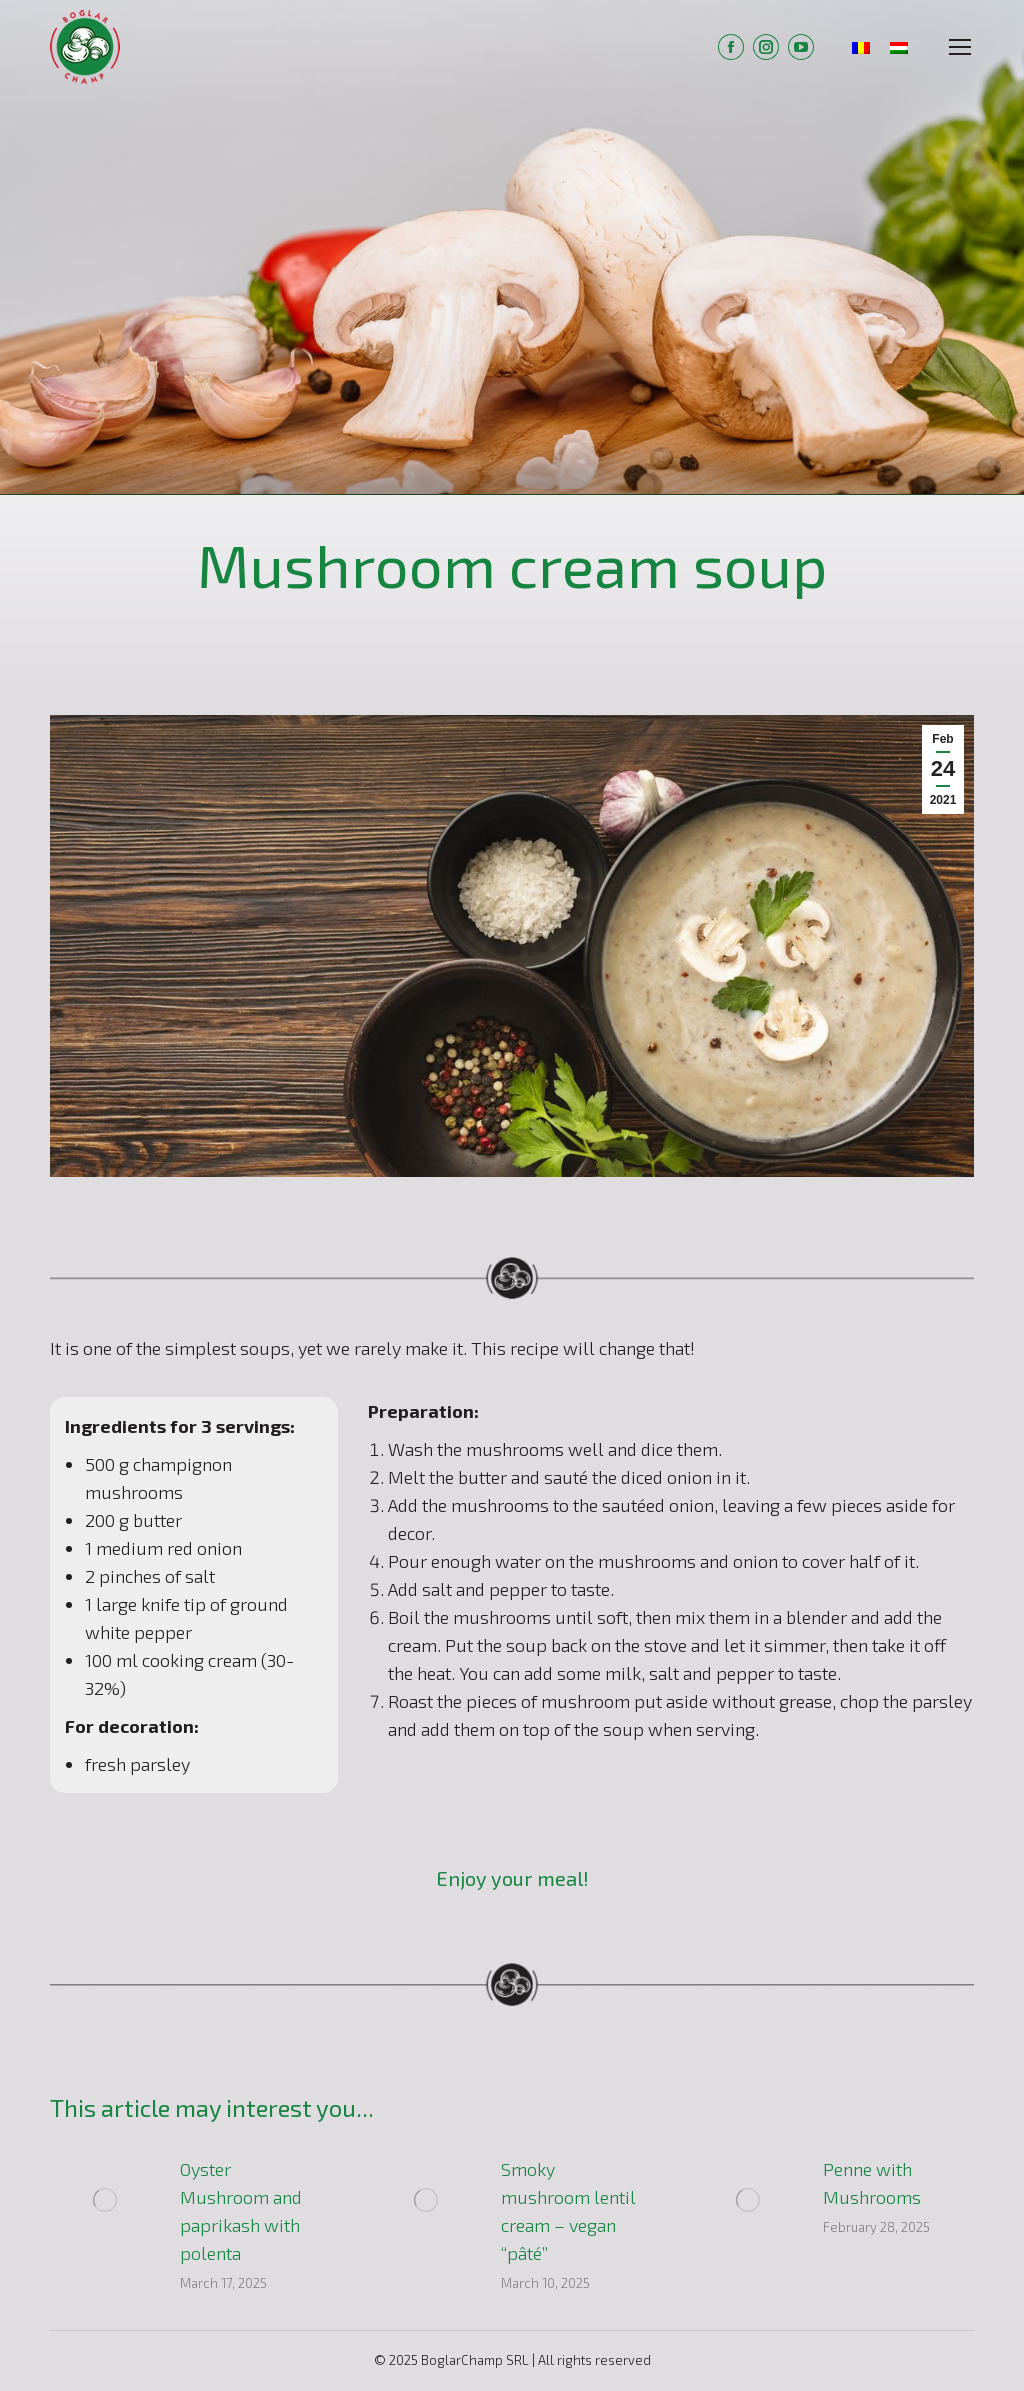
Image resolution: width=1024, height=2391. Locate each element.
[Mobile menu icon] (960, 47)
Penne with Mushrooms (872, 2183)
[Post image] (105, 2200)
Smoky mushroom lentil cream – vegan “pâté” (568, 2211)
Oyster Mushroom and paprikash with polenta (241, 2211)
